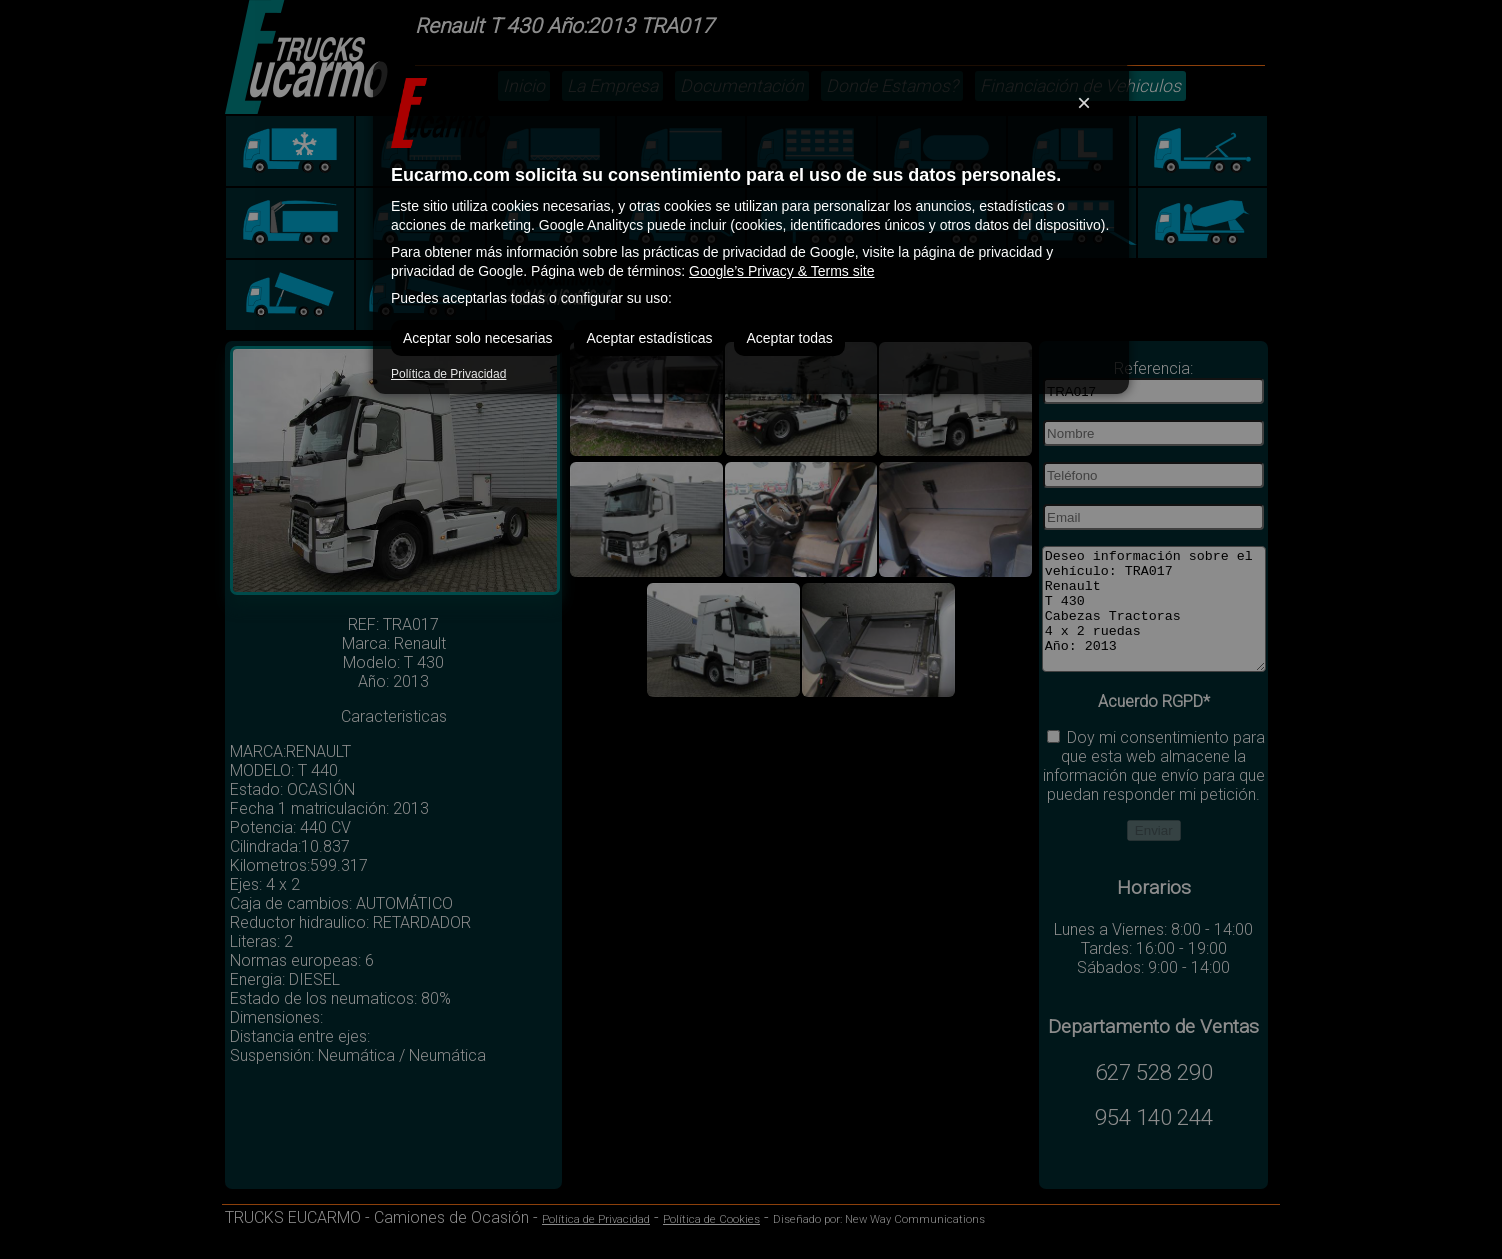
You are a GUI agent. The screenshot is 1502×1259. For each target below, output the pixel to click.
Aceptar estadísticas (649, 338)
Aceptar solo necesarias (477, 338)
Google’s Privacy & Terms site (781, 271)
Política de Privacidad (448, 374)
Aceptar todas (789, 338)
